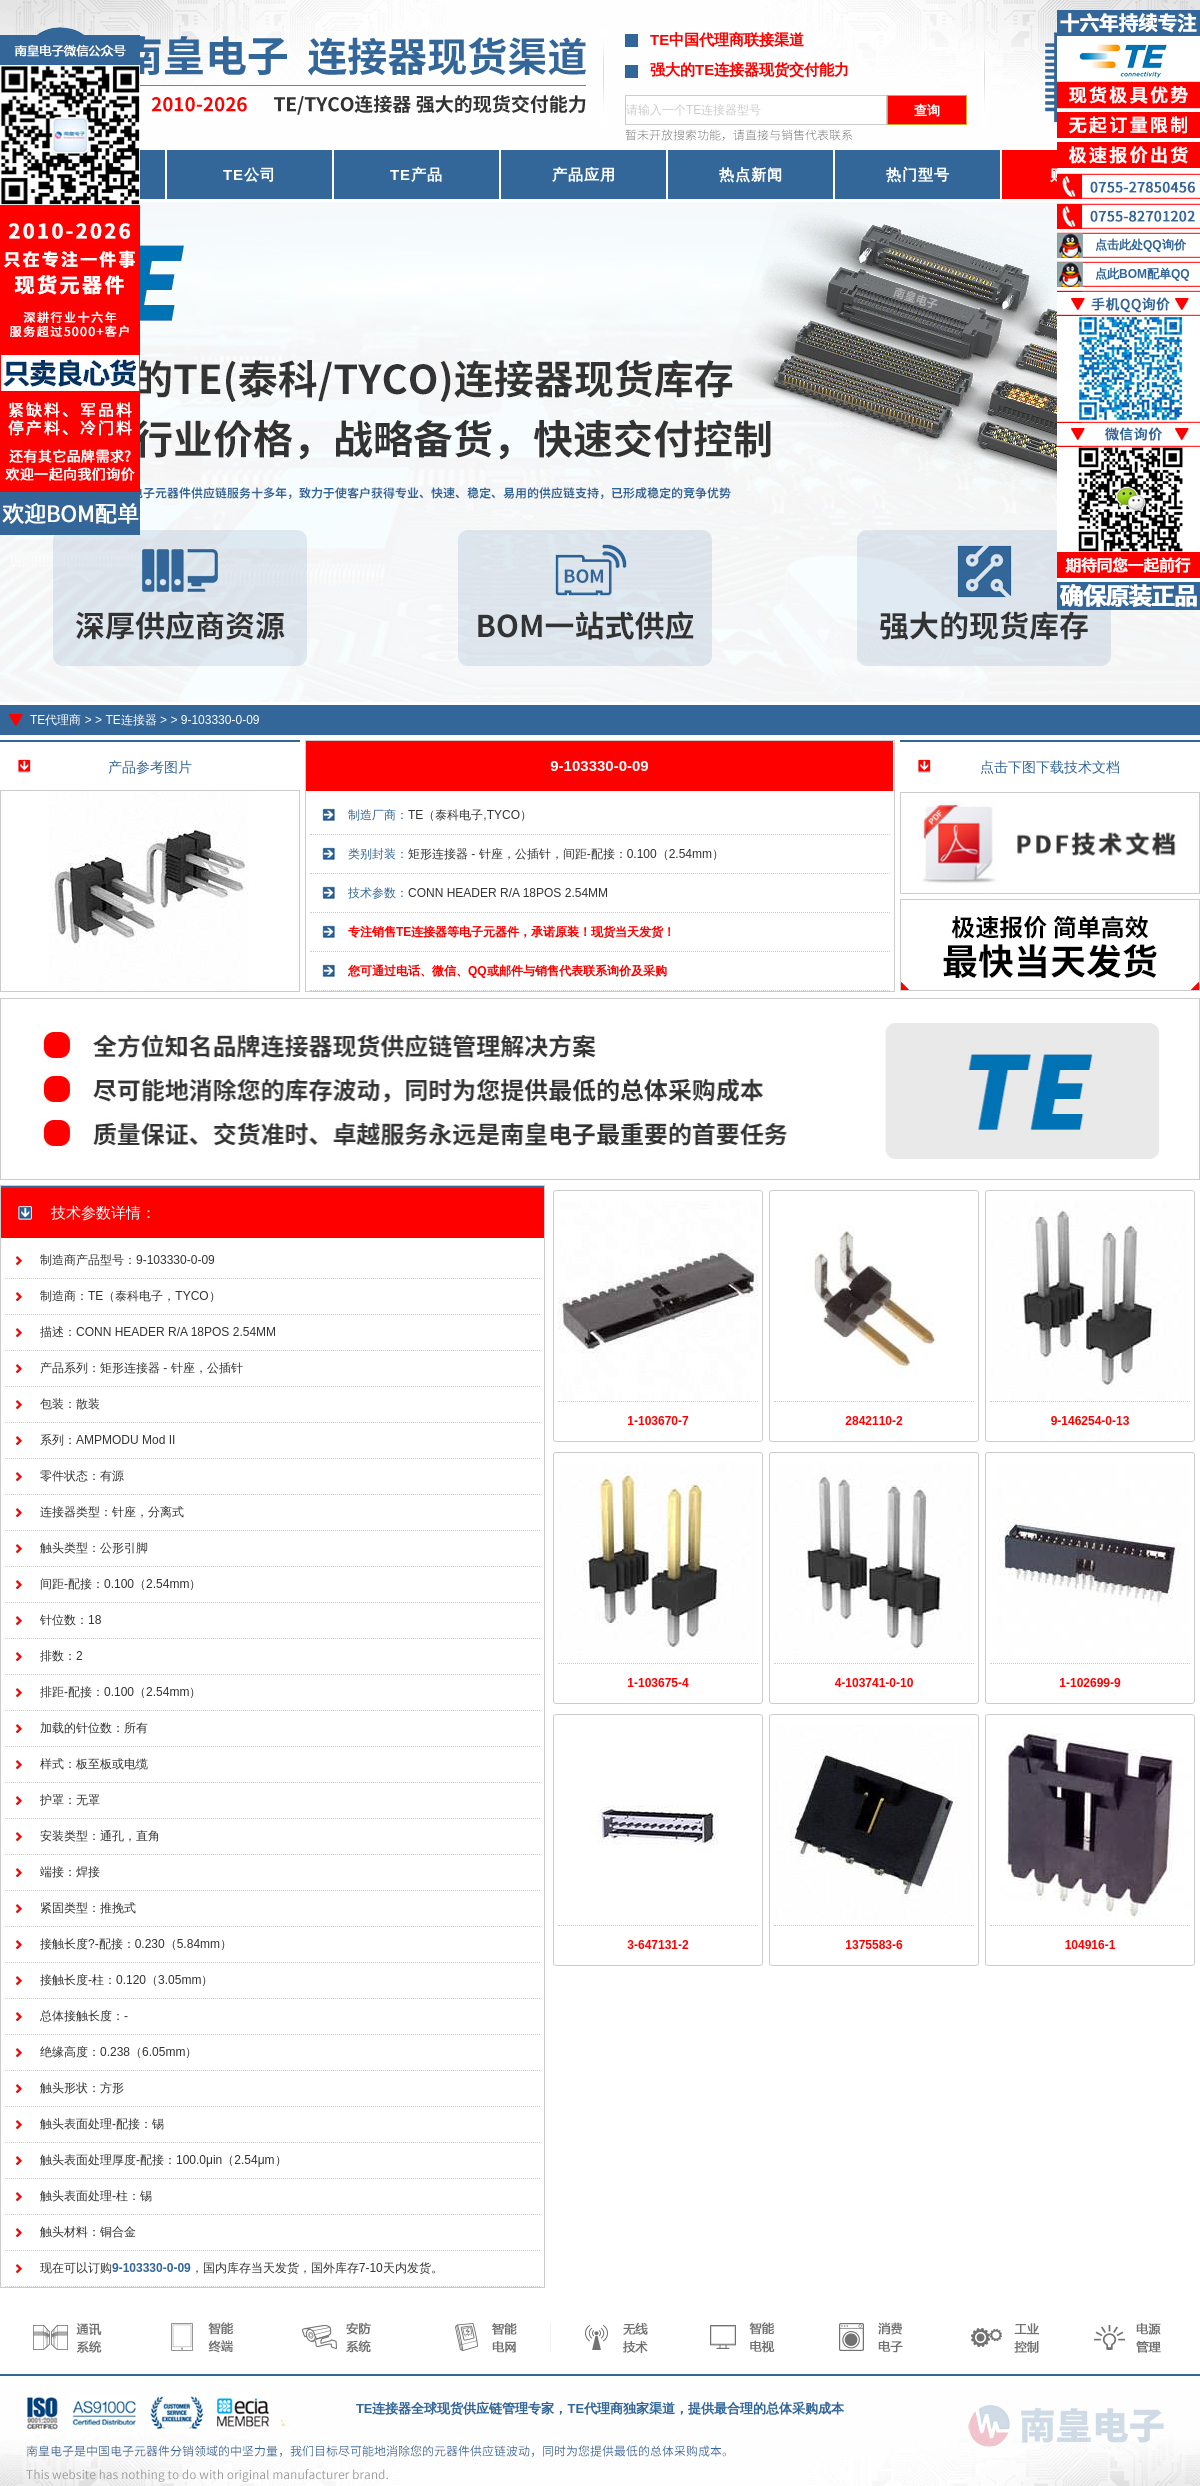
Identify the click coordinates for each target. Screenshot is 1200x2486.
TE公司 (249, 174)
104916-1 (1090, 1945)
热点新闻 (751, 174)
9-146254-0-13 (1090, 1421)
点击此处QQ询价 (1140, 245)
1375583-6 (873, 1945)
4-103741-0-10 (874, 1683)
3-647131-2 (657, 1945)
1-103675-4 (657, 1683)
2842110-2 (873, 1421)
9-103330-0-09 (220, 720)
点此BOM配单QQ (1142, 274)
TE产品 (416, 174)
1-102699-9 (1089, 1683)
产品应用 (584, 174)
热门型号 (918, 174)
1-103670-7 (657, 1421)
